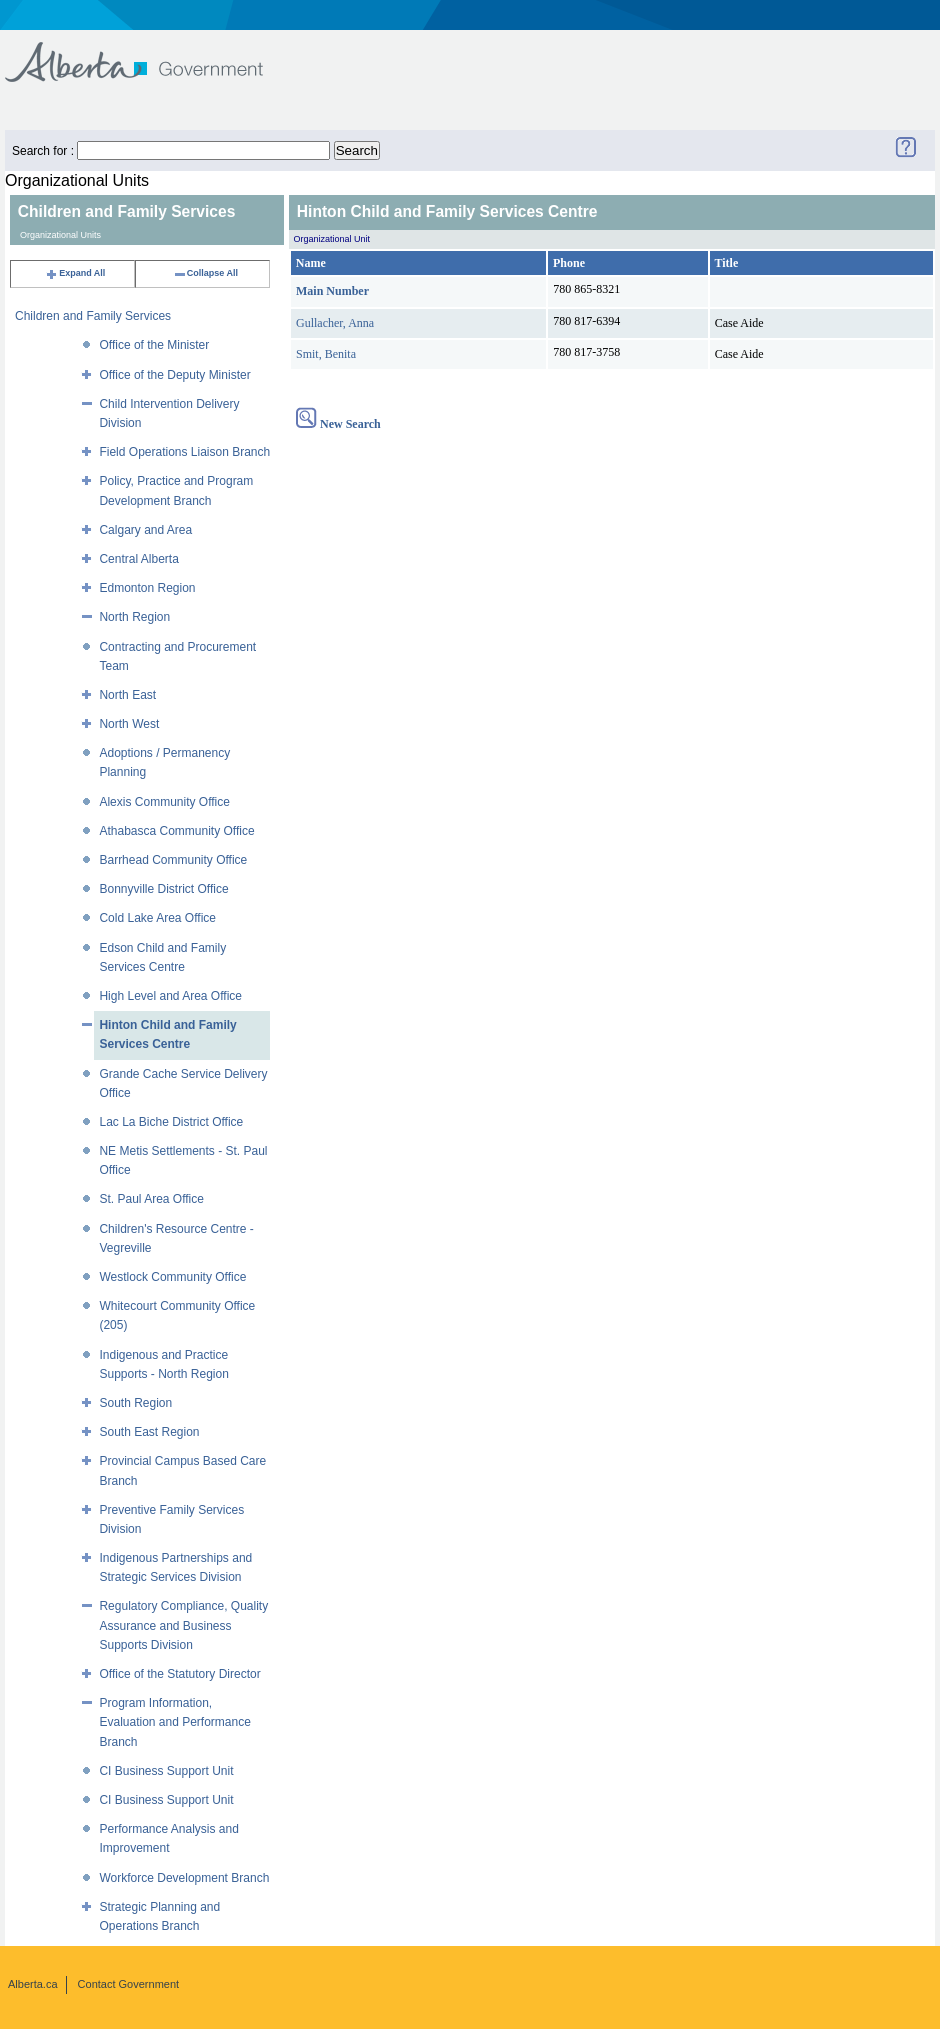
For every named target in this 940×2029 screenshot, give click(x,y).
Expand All (75, 273)
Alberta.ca (33, 1984)
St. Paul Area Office (151, 1199)
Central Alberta (138, 559)
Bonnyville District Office (163, 889)
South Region (135, 1403)
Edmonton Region (147, 588)
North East (127, 695)
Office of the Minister (154, 345)
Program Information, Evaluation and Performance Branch (174, 1722)
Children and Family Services (93, 316)
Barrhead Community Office (173, 860)
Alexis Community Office (164, 802)
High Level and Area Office (170, 996)
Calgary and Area (145, 530)
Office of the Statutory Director (179, 1674)
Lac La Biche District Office (171, 1122)
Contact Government (129, 1984)
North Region (134, 617)
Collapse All (205, 273)
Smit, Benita (326, 354)
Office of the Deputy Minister (174, 375)
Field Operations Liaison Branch (184, 452)
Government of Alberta (150, 52)
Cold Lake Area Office (157, 918)
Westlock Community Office (172, 1277)
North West (129, 724)
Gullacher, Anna (335, 323)
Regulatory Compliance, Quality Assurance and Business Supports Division (183, 1625)
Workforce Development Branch (184, 1878)
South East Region (149, 1432)
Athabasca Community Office (176, 831)
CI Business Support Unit (166, 1771)
